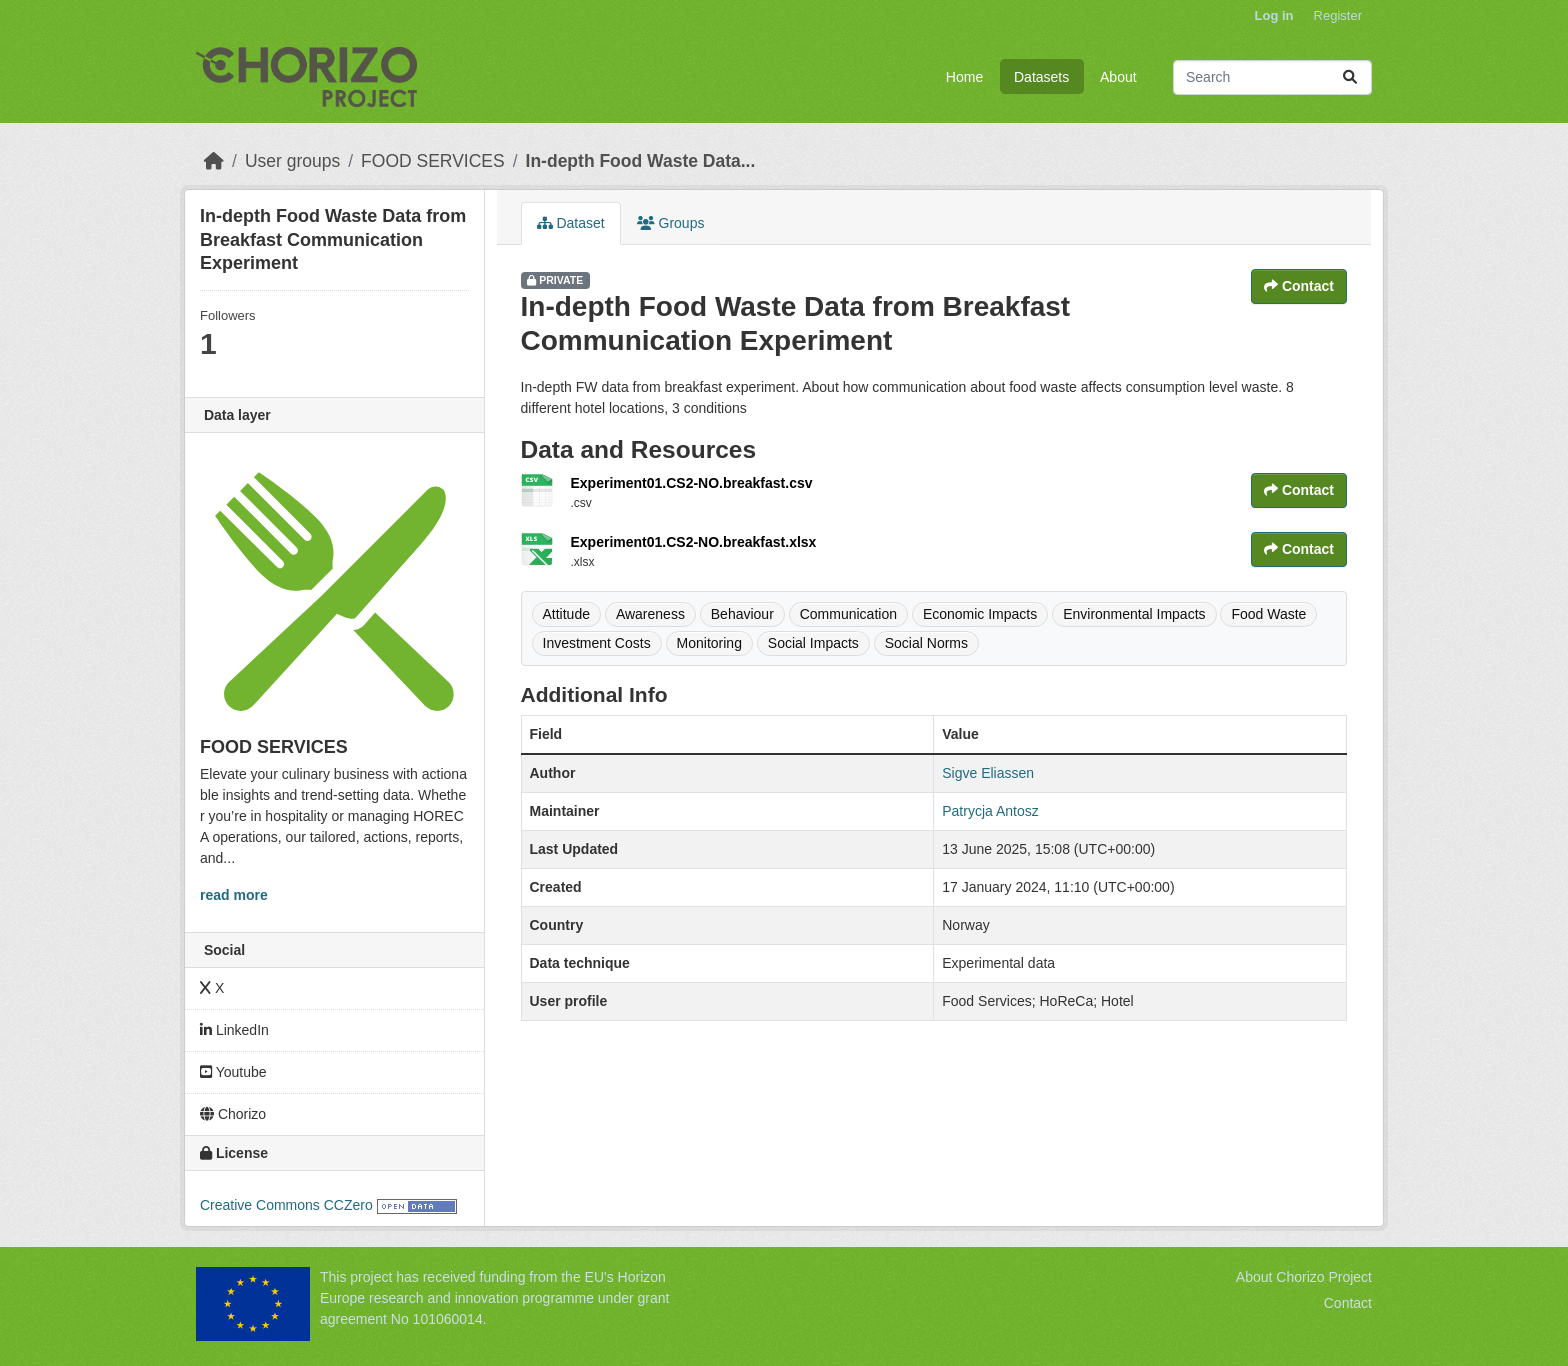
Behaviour (742, 614)
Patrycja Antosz (990, 811)
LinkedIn (234, 1030)
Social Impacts (813, 643)
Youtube (233, 1072)
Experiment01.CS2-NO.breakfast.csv (692, 483)
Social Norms (926, 643)
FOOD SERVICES (433, 161)
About (1118, 77)
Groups (671, 223)
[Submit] (1350, 77)
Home (964, 77)
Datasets (1041, 77)
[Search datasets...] (1272, 77)
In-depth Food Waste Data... (641, 161)
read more (234, 895)
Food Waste (1268, 614)
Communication (848, 614)
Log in (1274, 15)
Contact (1299, 286)
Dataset (571, 223)
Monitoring (709, 643)
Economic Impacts (980, 614)
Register (1338, 15)
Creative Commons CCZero (286, 1205)
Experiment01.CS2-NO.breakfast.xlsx (694, 542)
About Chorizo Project (1304, 1277)
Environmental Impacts (1134, 614)
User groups (292, 161)
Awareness (650, 614)
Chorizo (233, 1114)
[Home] (214, 161)
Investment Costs (597, 643)
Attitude (566, 614)
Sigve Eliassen (988, 773)
